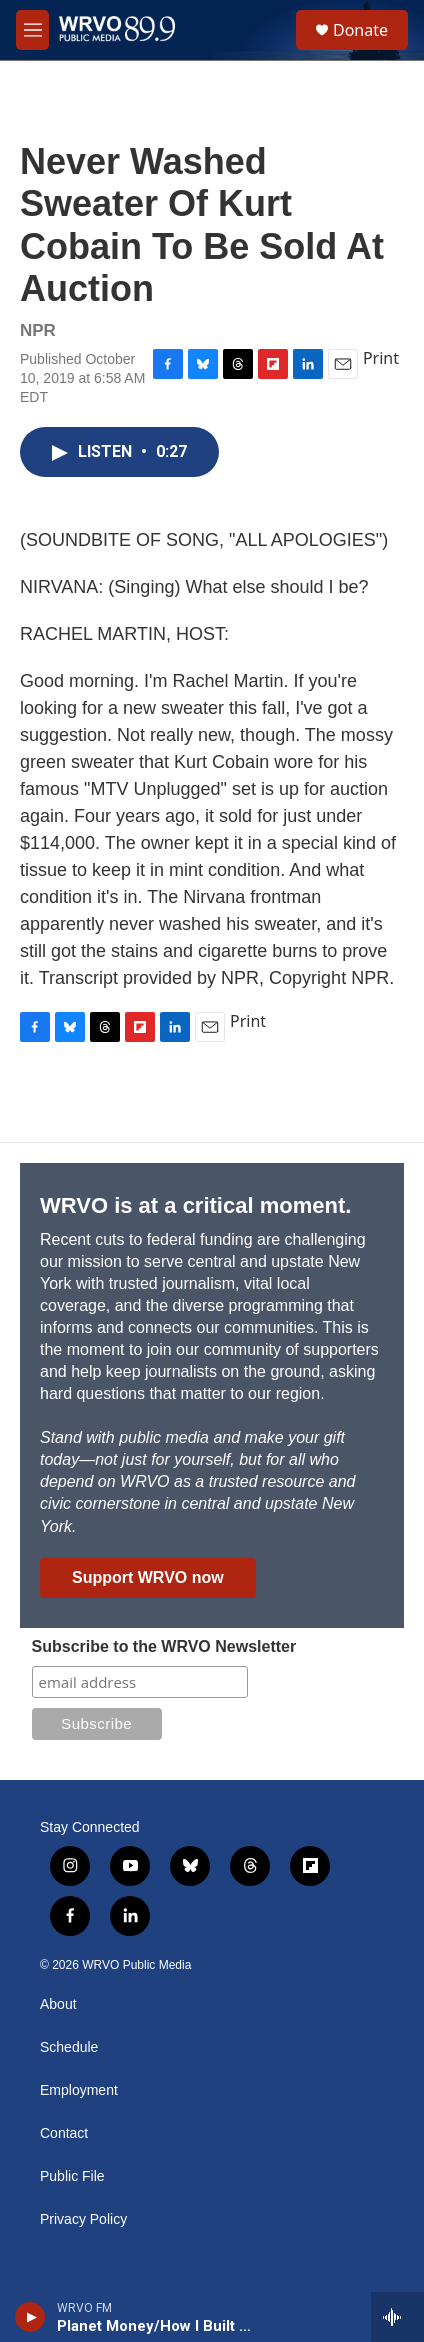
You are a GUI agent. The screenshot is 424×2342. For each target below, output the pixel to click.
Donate (360, 30)
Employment (79, 2090)
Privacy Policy (83, 2219)
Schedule (69, 2047)
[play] (30, 2317)
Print (381, 358)
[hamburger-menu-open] (32, 30)
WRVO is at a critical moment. (195, 1205)
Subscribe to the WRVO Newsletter (164, 1646)
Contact (64, 2133)
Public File (72, 2176)
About (58, 2004)
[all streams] (397, 2317)
